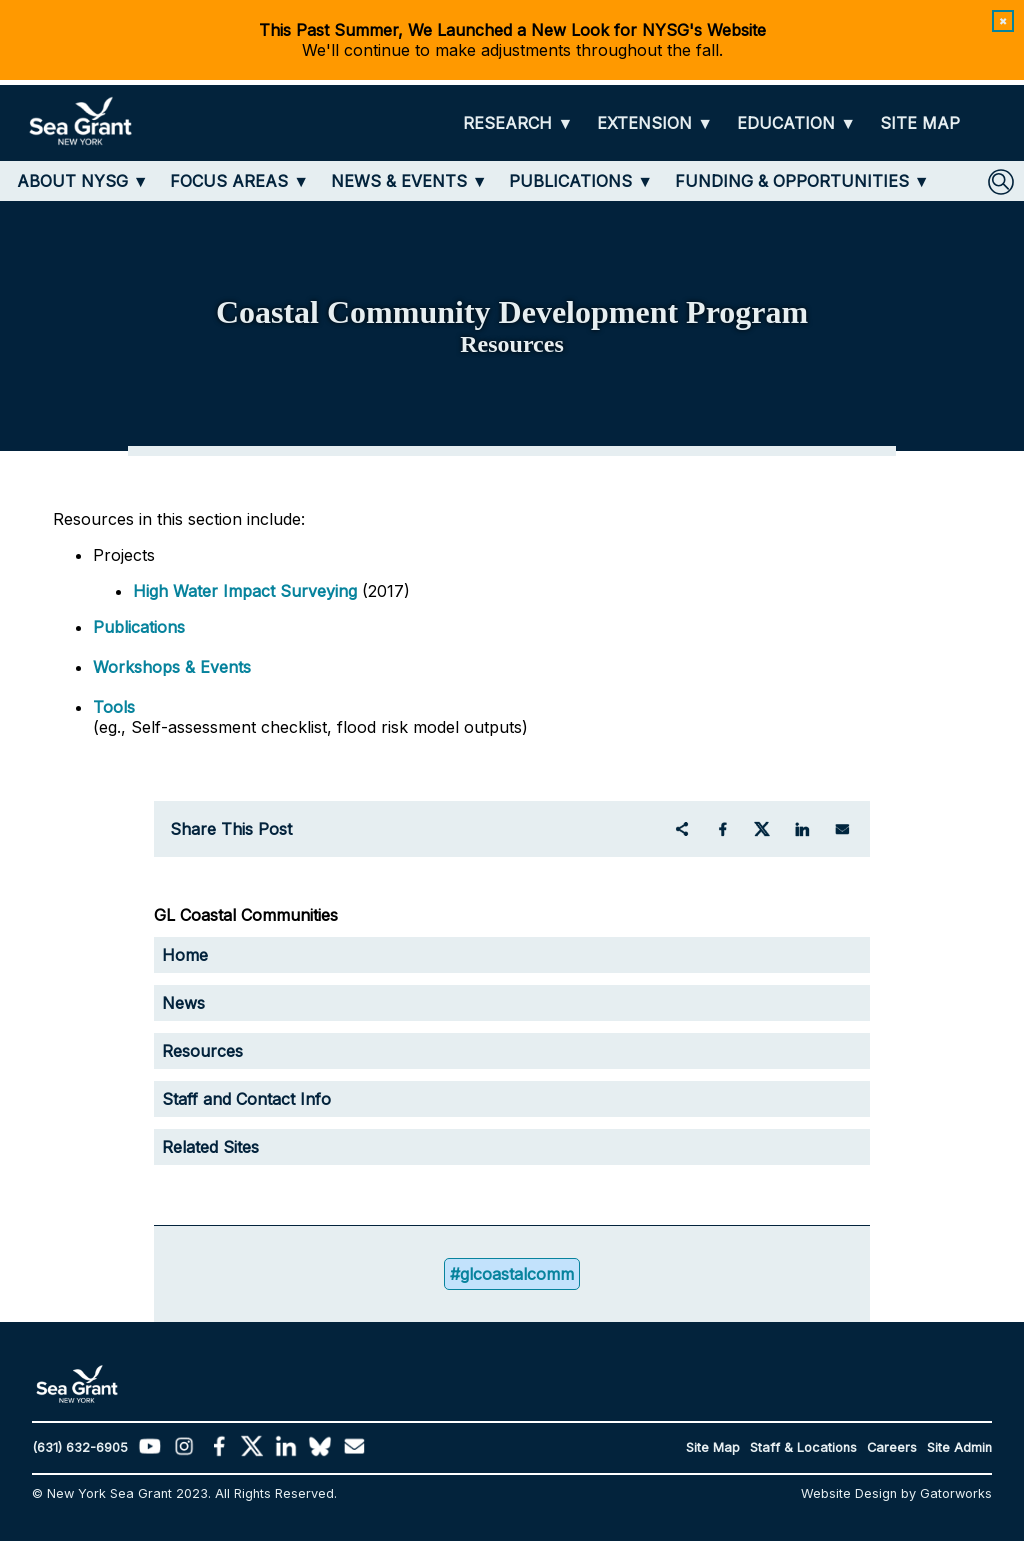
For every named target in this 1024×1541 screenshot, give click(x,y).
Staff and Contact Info (246, 1099)
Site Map (713, 1447)
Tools (114, 707)
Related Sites (210, 1147)
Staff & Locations (803, 1447)
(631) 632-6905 (80, 1447)
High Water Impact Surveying (245, 591)
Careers (892, 1447)
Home (185, 955)
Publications (139, 627)
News (183, 1003)
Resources (202, 1051)
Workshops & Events (172, 667)
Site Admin (959, 1447)
